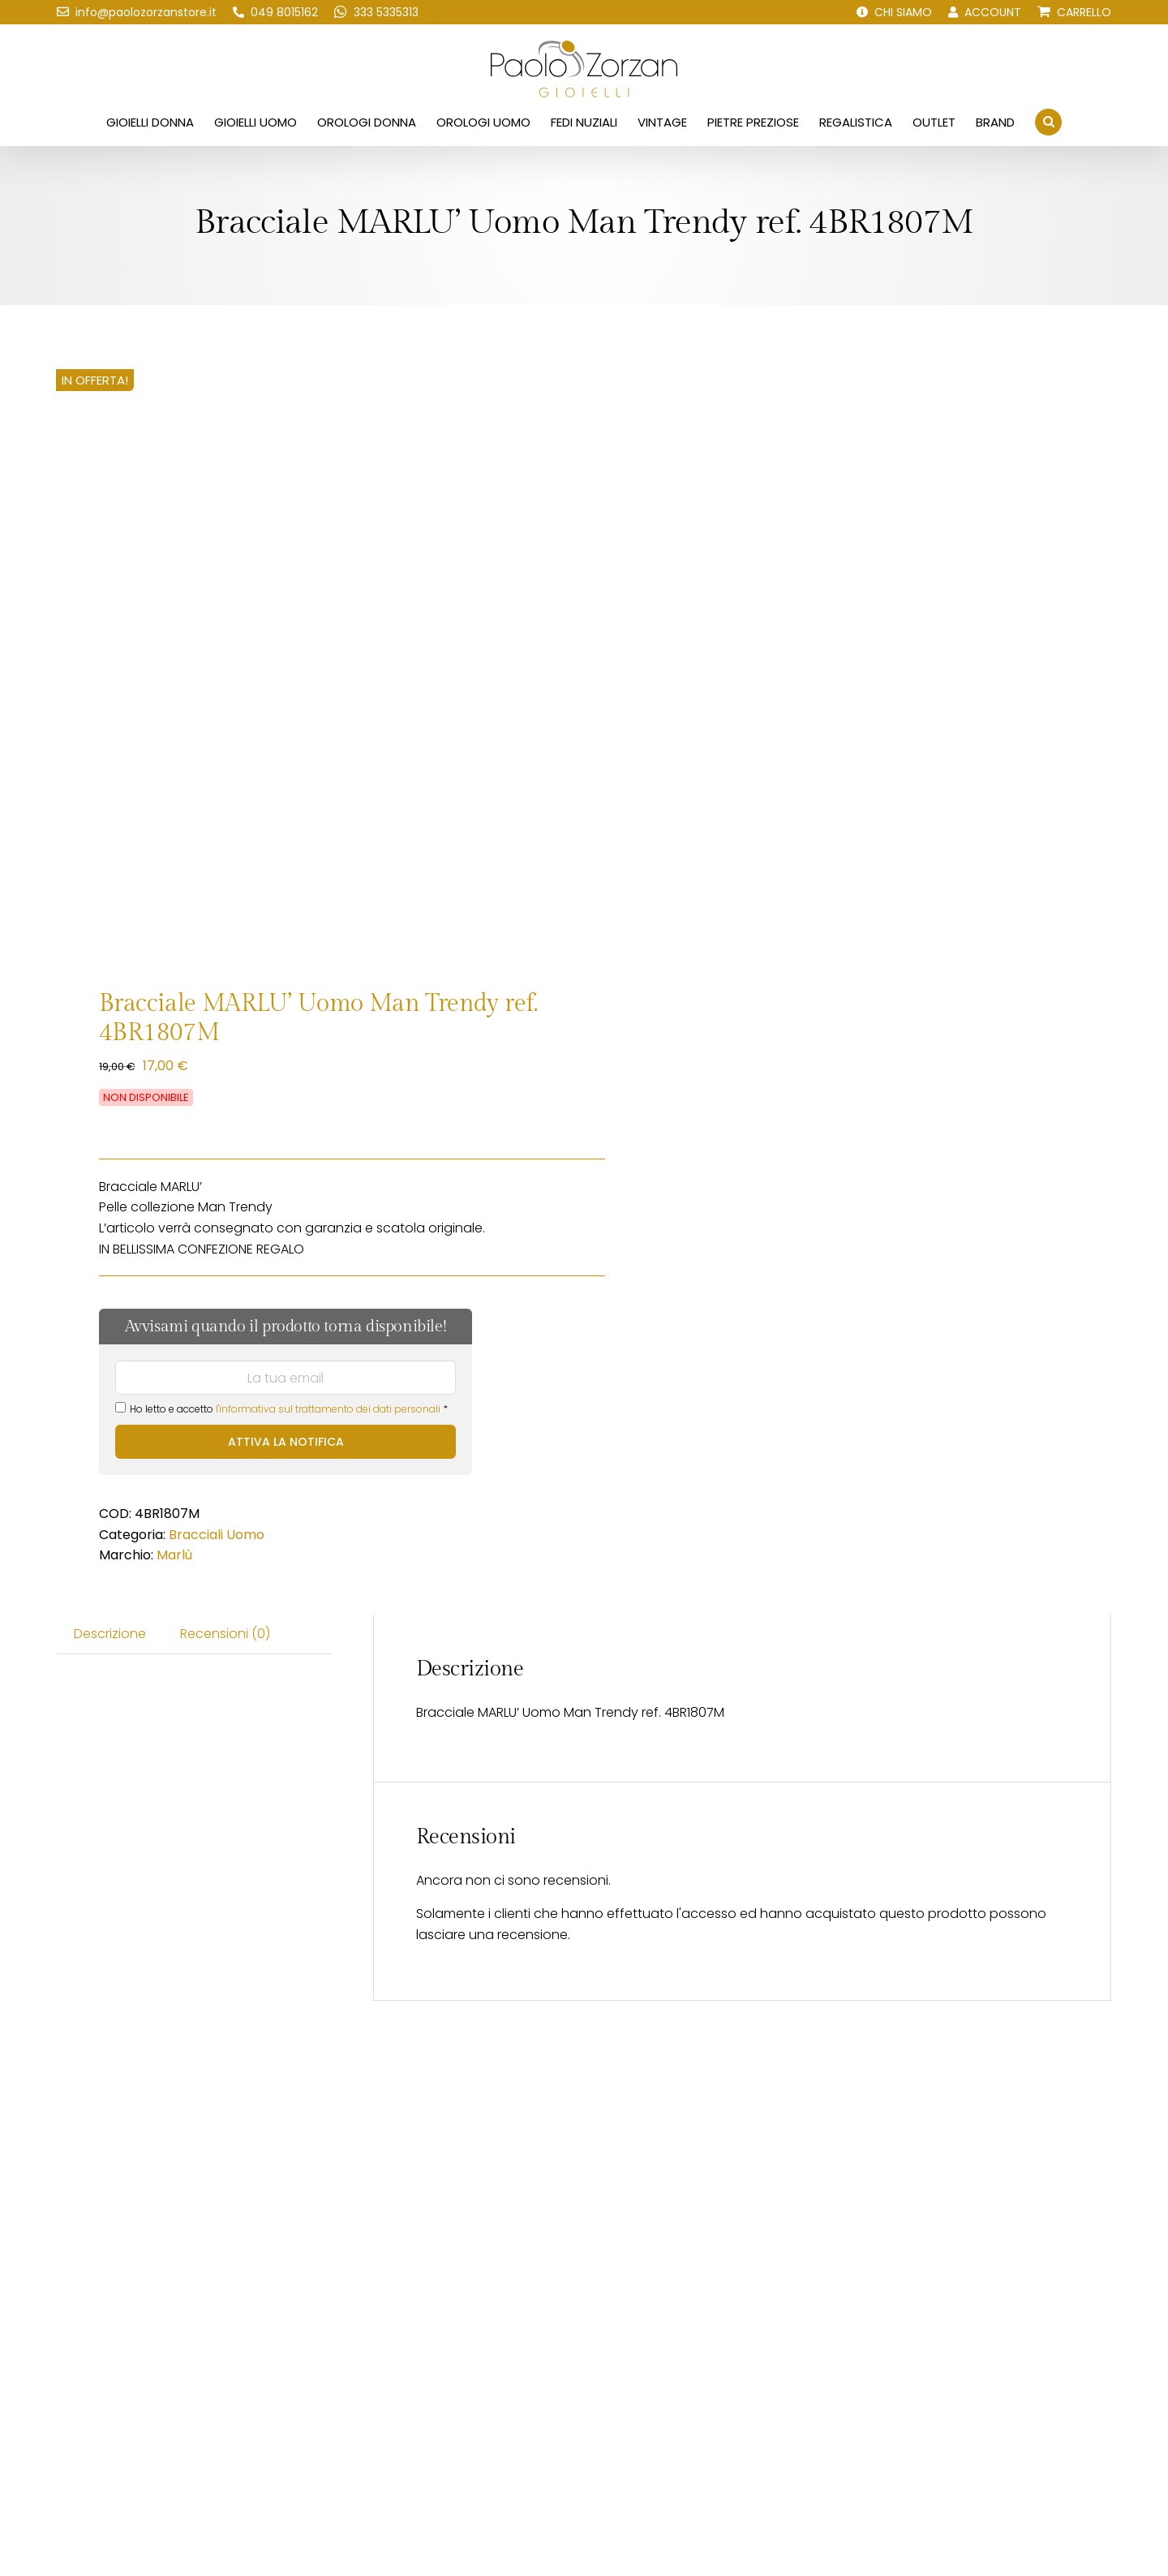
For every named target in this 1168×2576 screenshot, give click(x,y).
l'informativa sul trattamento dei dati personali (328, 1409)
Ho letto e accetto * (281, 1409)
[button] (1048, 121)
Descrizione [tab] (110, 1633)
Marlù (174, 1555)
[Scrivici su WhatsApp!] (376, 12)
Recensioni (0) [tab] (225, 1633)
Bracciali (196, 1534)
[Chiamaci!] (275, 12)
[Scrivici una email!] (137, 12)
